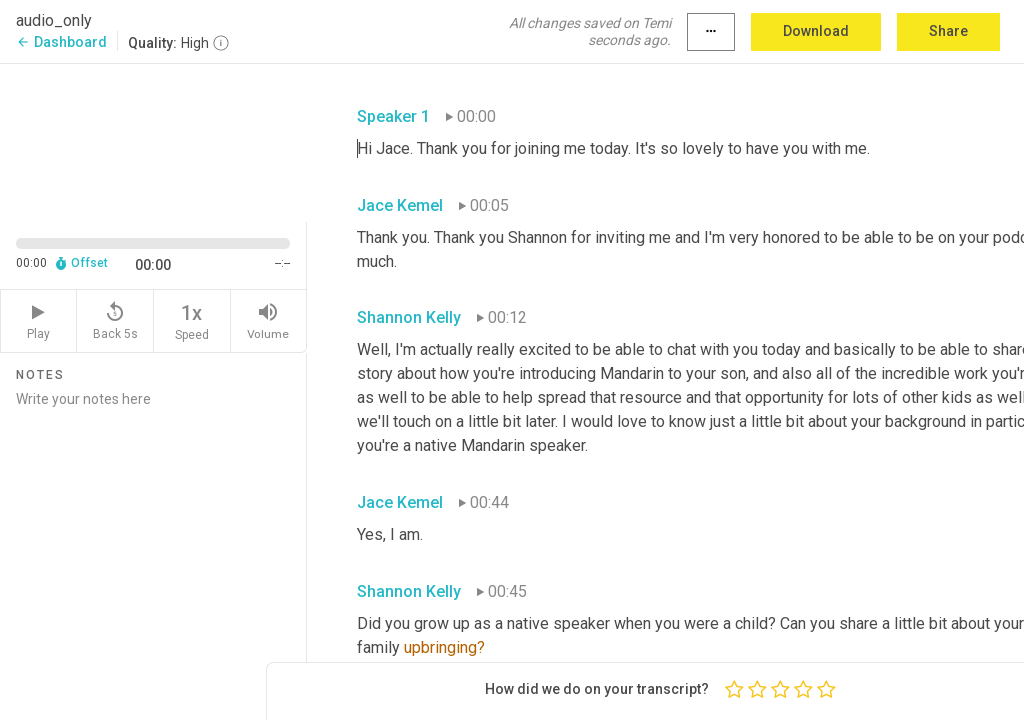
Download (816, 31)
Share (948, 31)
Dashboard (61, 42)
